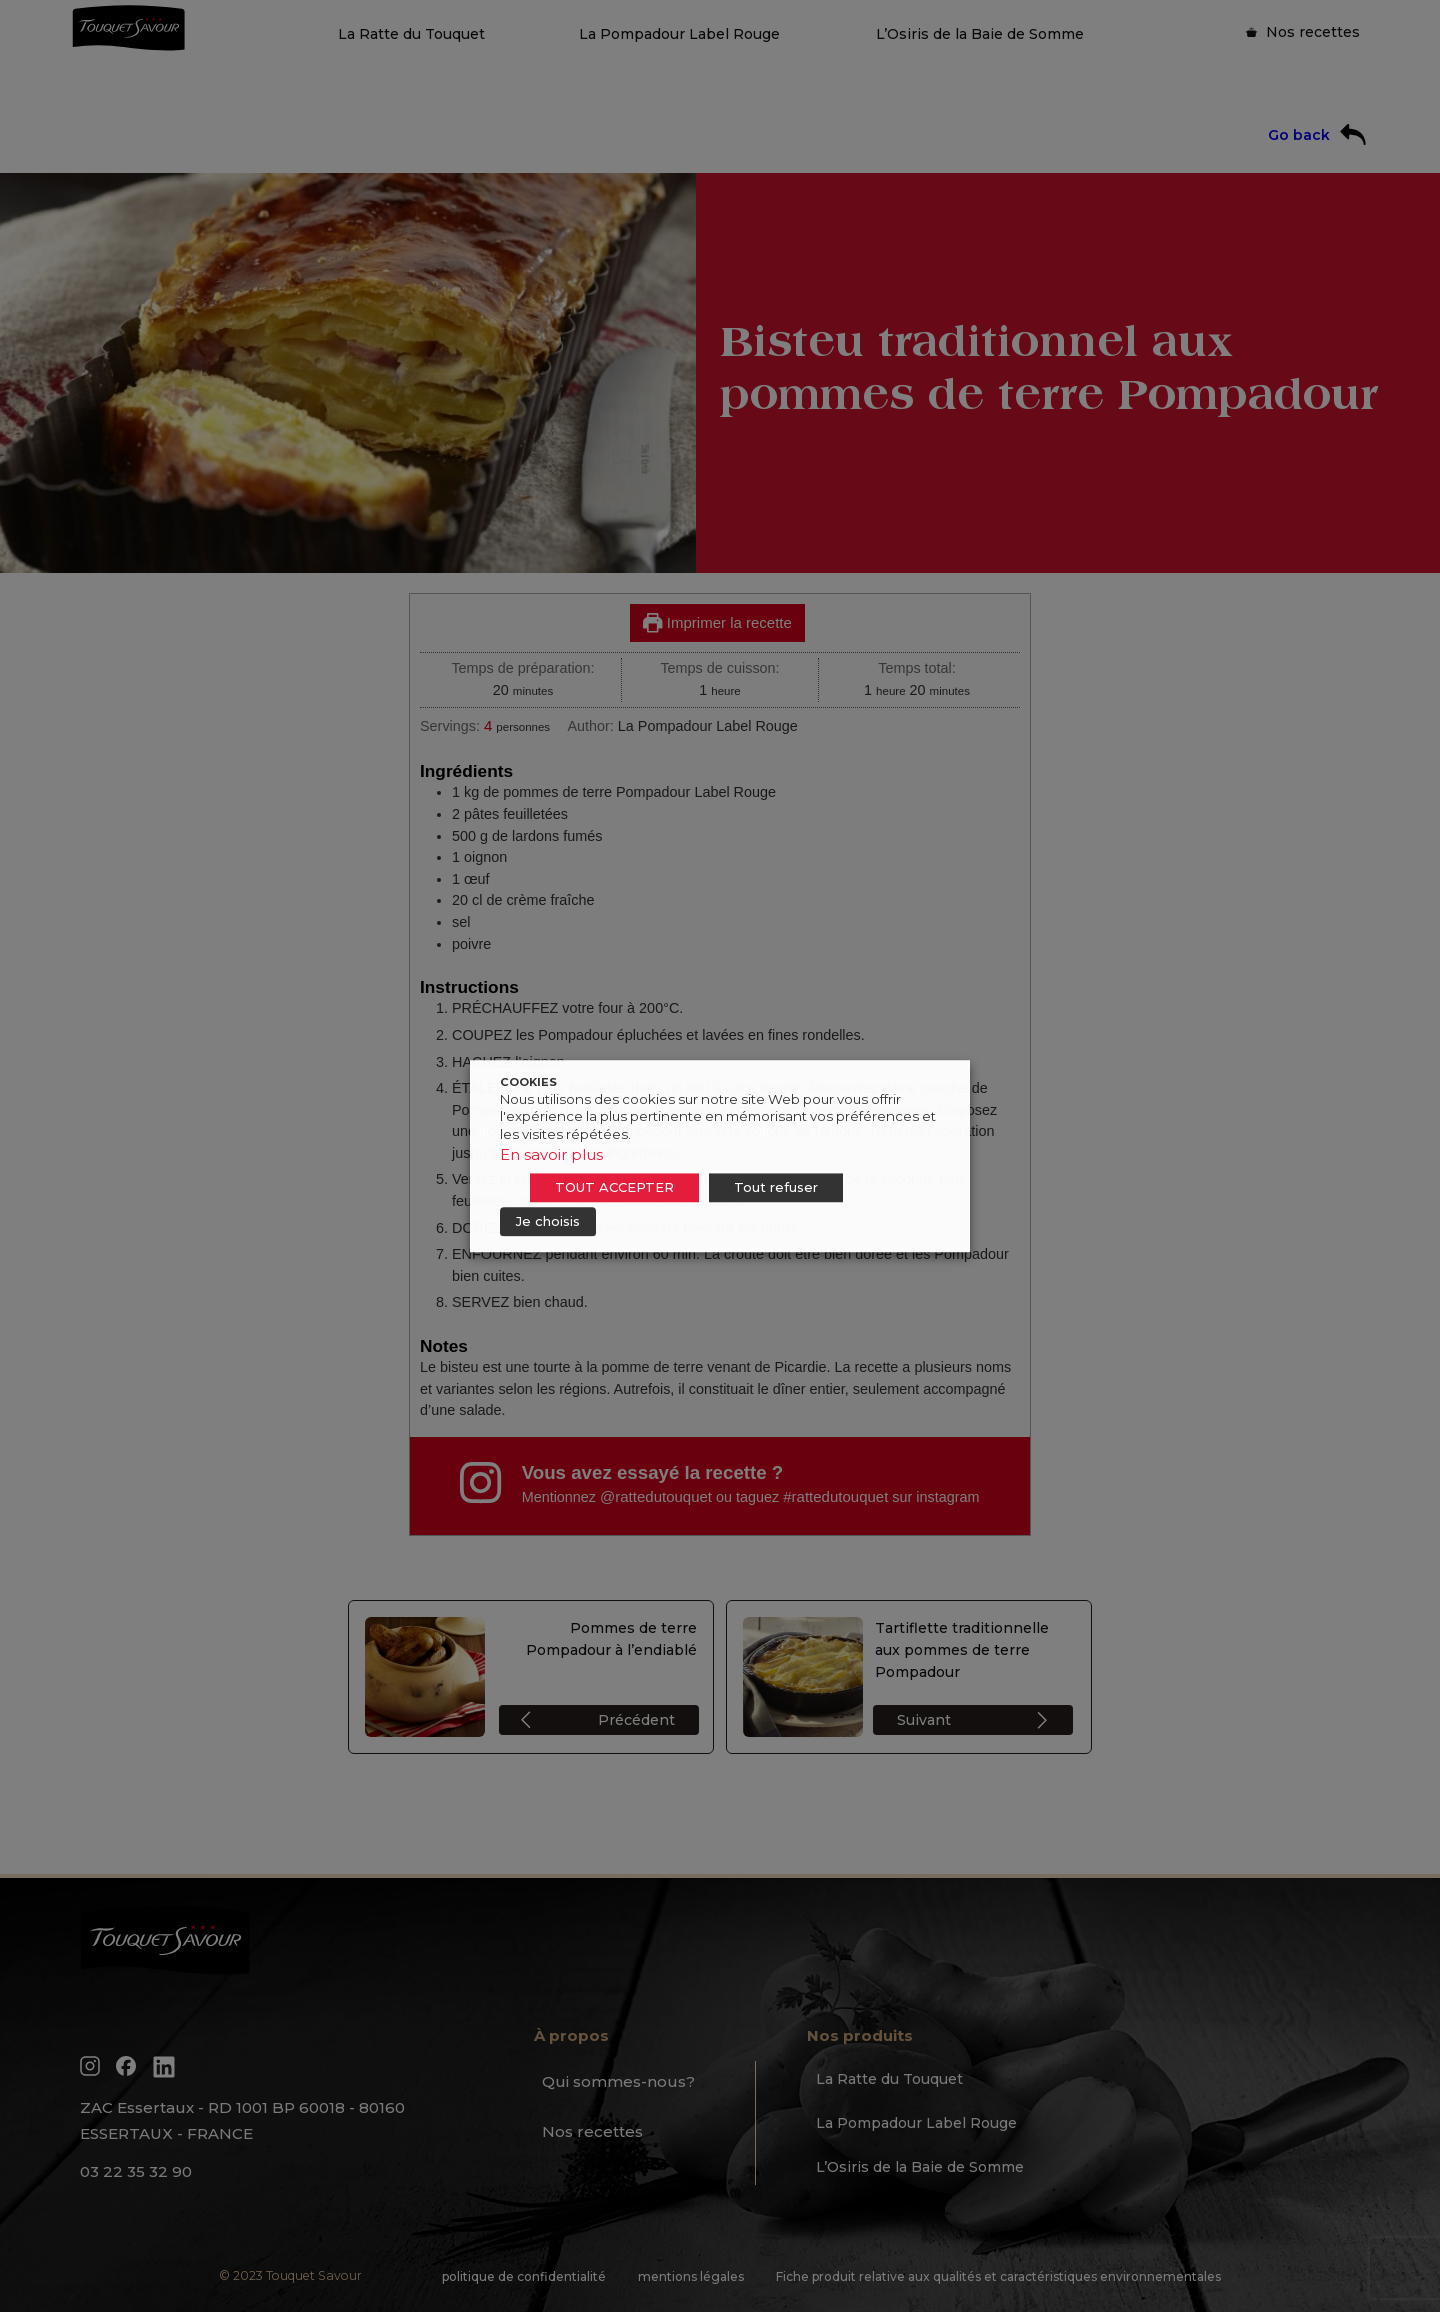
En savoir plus (551, 1154)
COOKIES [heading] (528, 1082)
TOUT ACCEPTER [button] (614, 1187)
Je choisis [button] (548, 1221)
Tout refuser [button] (776, 1187)
